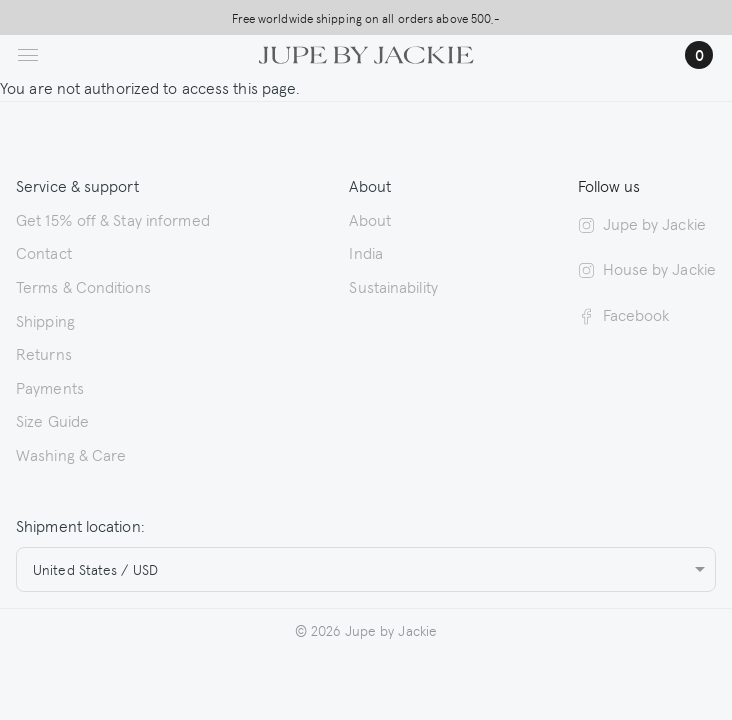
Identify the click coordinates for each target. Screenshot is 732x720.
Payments (50, 387)
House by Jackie (647, 268)
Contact (44, 252)
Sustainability (393, 286)
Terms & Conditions (83, 286)
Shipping (45, 320)
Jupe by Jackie (642, 223)
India (366, 252)
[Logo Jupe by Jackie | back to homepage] (366, 52)
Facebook (624, 314)
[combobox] (366, 570)
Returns (44, 353)
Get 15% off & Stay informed (113, 219)
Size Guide (52, 420)
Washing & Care (71, 454)
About (370, 219)
